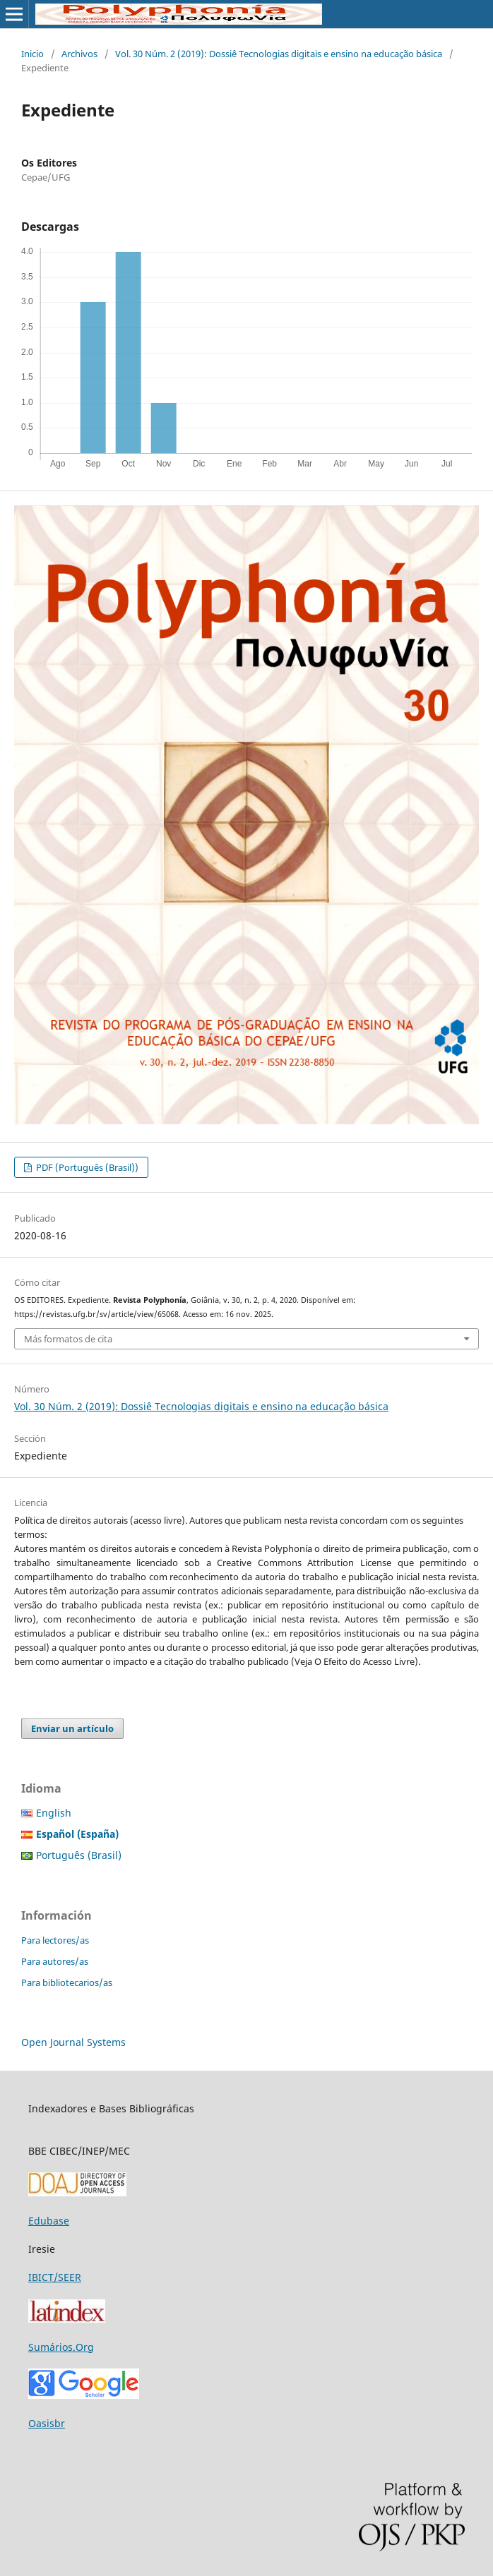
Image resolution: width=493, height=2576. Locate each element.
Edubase (48, 2220)
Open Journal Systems (73, 2042)
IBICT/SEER (54, 2277)
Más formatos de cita (68, 1338)
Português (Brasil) (78, 1855)
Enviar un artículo (72, 1728)
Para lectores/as (55, 1940)
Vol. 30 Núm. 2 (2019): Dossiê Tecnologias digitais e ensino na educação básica (278, 53)
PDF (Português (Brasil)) (86, 1167)
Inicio (32, 53)
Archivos (79, 53)
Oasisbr (46, 2423)
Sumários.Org (61, 2347)
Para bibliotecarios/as (66, 1982)
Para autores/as (54, 1961)
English (53, 1812)
